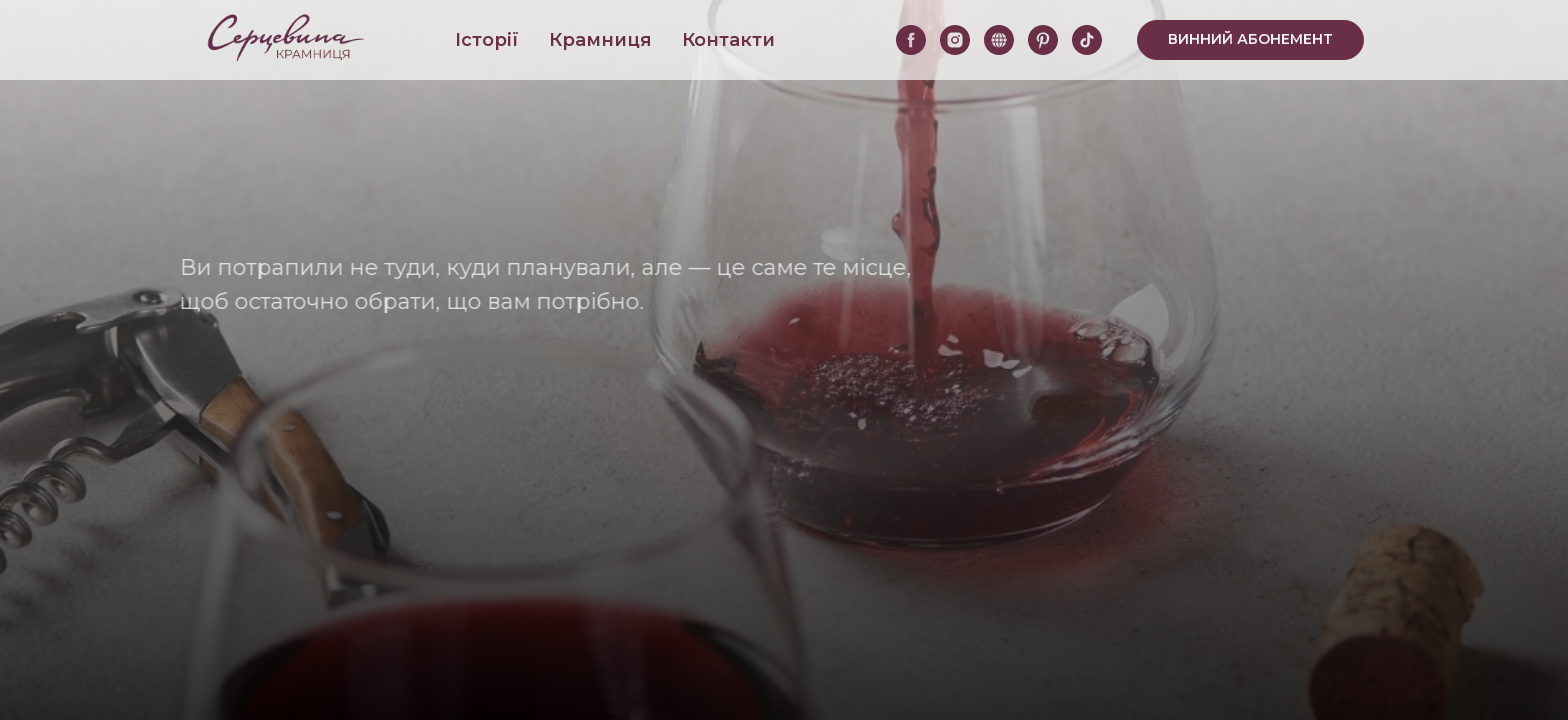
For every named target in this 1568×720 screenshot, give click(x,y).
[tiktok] (1087, 40)
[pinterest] (1043, 40)
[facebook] (911, 40)
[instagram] (955, 40)
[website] (999, 40)
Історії (487, 40)
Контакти (728, 40)
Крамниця (600, 40)
